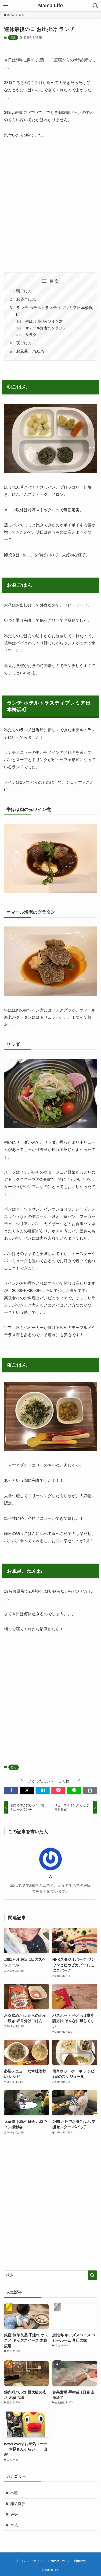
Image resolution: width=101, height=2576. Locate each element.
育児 (13, 37)
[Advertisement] (50, 205)
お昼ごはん (26, 299)
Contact (53, 2561)
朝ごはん (24, 290)
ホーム (66, 2561)
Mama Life (50, 5)
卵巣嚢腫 (17, 2504)
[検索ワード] (50, 2275)
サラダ (30, 335)
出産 (14, 2493)
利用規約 (80, 2561)
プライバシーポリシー (30, 2561)
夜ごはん (24, 342)
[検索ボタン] (95, 5)
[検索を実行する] (92, 2275)
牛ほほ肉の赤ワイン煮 (44, 321)
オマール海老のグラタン (45, 328)
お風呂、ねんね (30, 351)
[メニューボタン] (5, 5)
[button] (11, 1790)
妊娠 (14, 2515)
